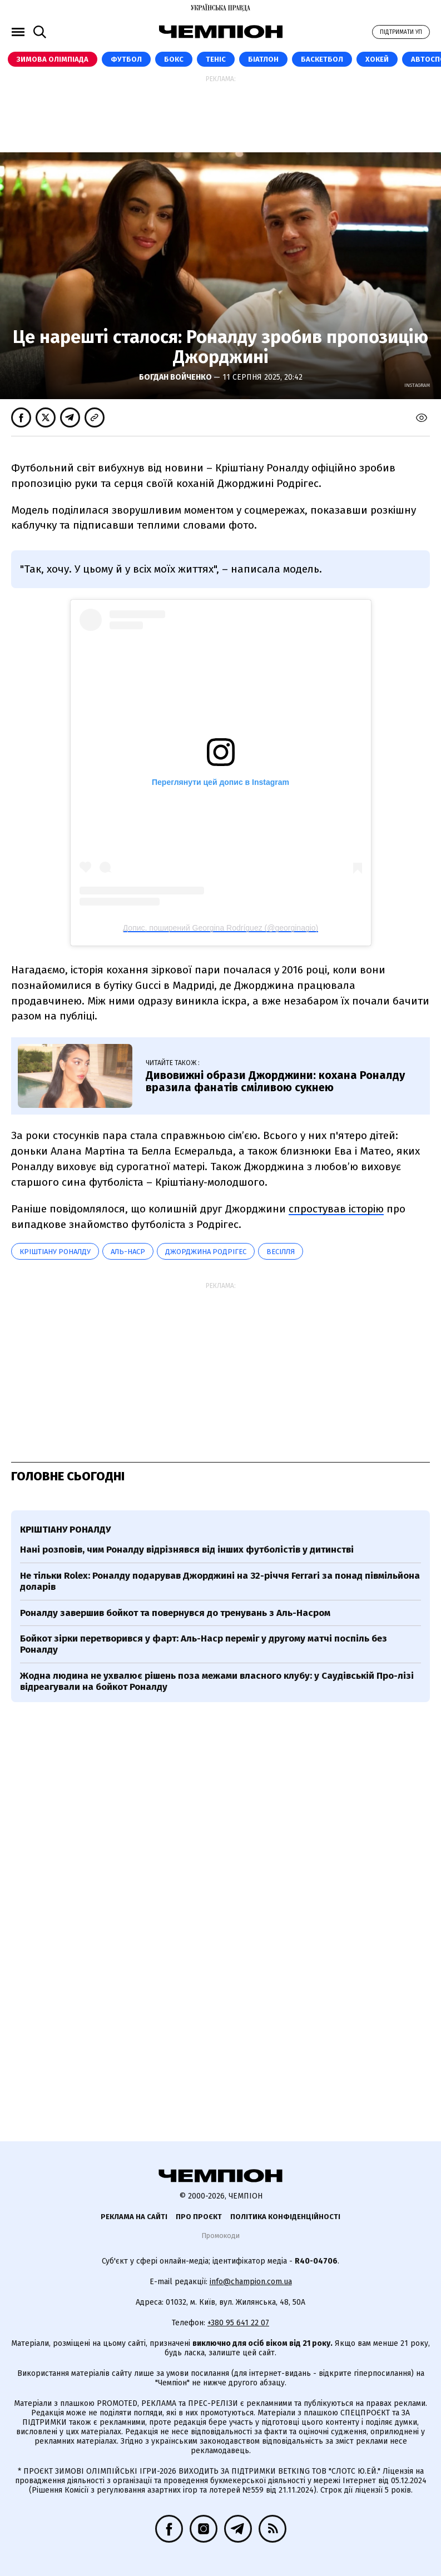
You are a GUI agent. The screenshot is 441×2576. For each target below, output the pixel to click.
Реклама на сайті (134, 2216)
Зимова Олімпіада (52, 59)
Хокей (377, 59)
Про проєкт (199, 2216)
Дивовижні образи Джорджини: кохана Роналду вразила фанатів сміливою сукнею (275, 1081)
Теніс (216, 59)
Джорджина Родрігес (205, 1251)
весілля (280, 1251)
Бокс (174, 59)
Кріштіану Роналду (55, 1251)
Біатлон (263, 59)
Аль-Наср (128, 1251)
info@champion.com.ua (251, 2281)
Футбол (126, 59)
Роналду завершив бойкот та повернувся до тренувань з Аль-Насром (175, 1613)
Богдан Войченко (176, 377)
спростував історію (336, 1208)
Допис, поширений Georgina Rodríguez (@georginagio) (221, 927)
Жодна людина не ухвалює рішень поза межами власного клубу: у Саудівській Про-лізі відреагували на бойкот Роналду (217, 1681)
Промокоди (220, 2235)
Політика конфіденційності (285, 2216)
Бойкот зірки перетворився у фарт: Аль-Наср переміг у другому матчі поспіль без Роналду (203, 1644)
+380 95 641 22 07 (238, 2323)
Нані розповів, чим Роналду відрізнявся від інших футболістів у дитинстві (187, 1549)
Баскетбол (322, 59)
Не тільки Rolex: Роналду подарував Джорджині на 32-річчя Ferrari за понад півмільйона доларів (220, 1581)
